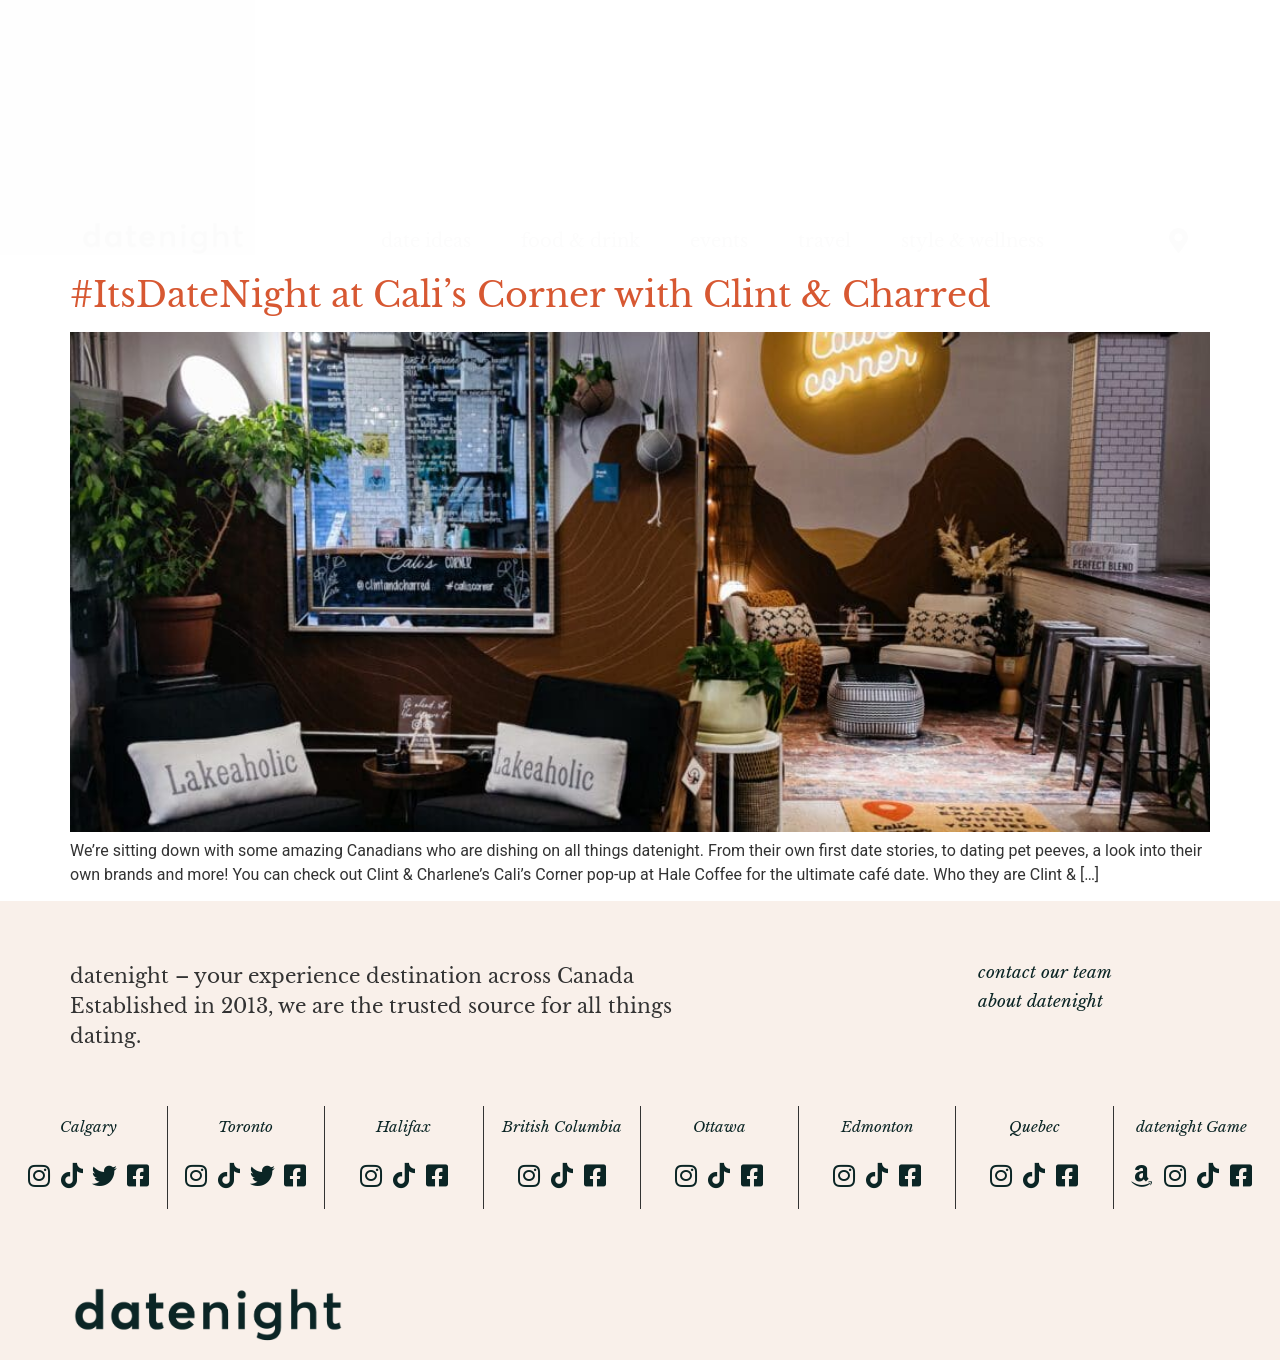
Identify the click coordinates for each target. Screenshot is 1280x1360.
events (719, 241)
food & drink (580, 241)
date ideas (426, 241)
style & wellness (972, 241)
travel (824, 241)
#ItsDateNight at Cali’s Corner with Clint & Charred (530, 294)
